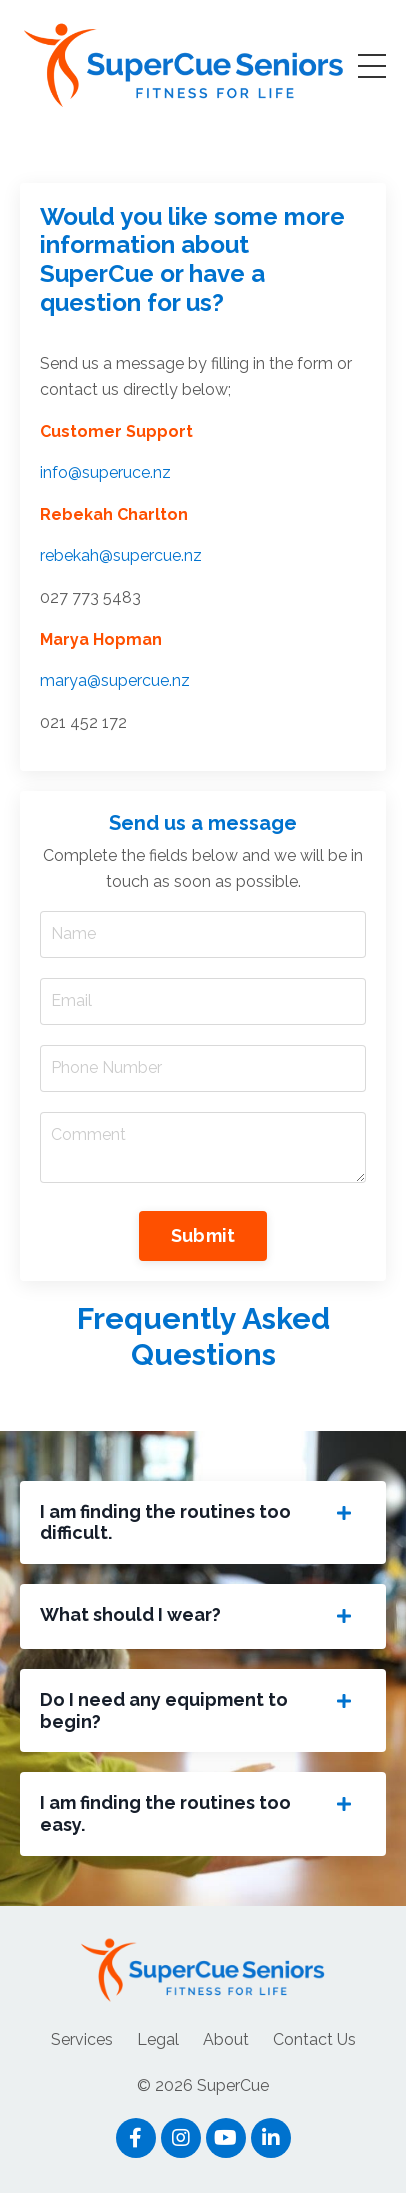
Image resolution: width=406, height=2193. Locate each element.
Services (82, 2039)
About (226, 2039)
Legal (158, 2039)
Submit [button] (203, 1235)
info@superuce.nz (105, 472)
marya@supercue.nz (115, 680)
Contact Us (314, 2039)
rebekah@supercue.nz (121, 555)
